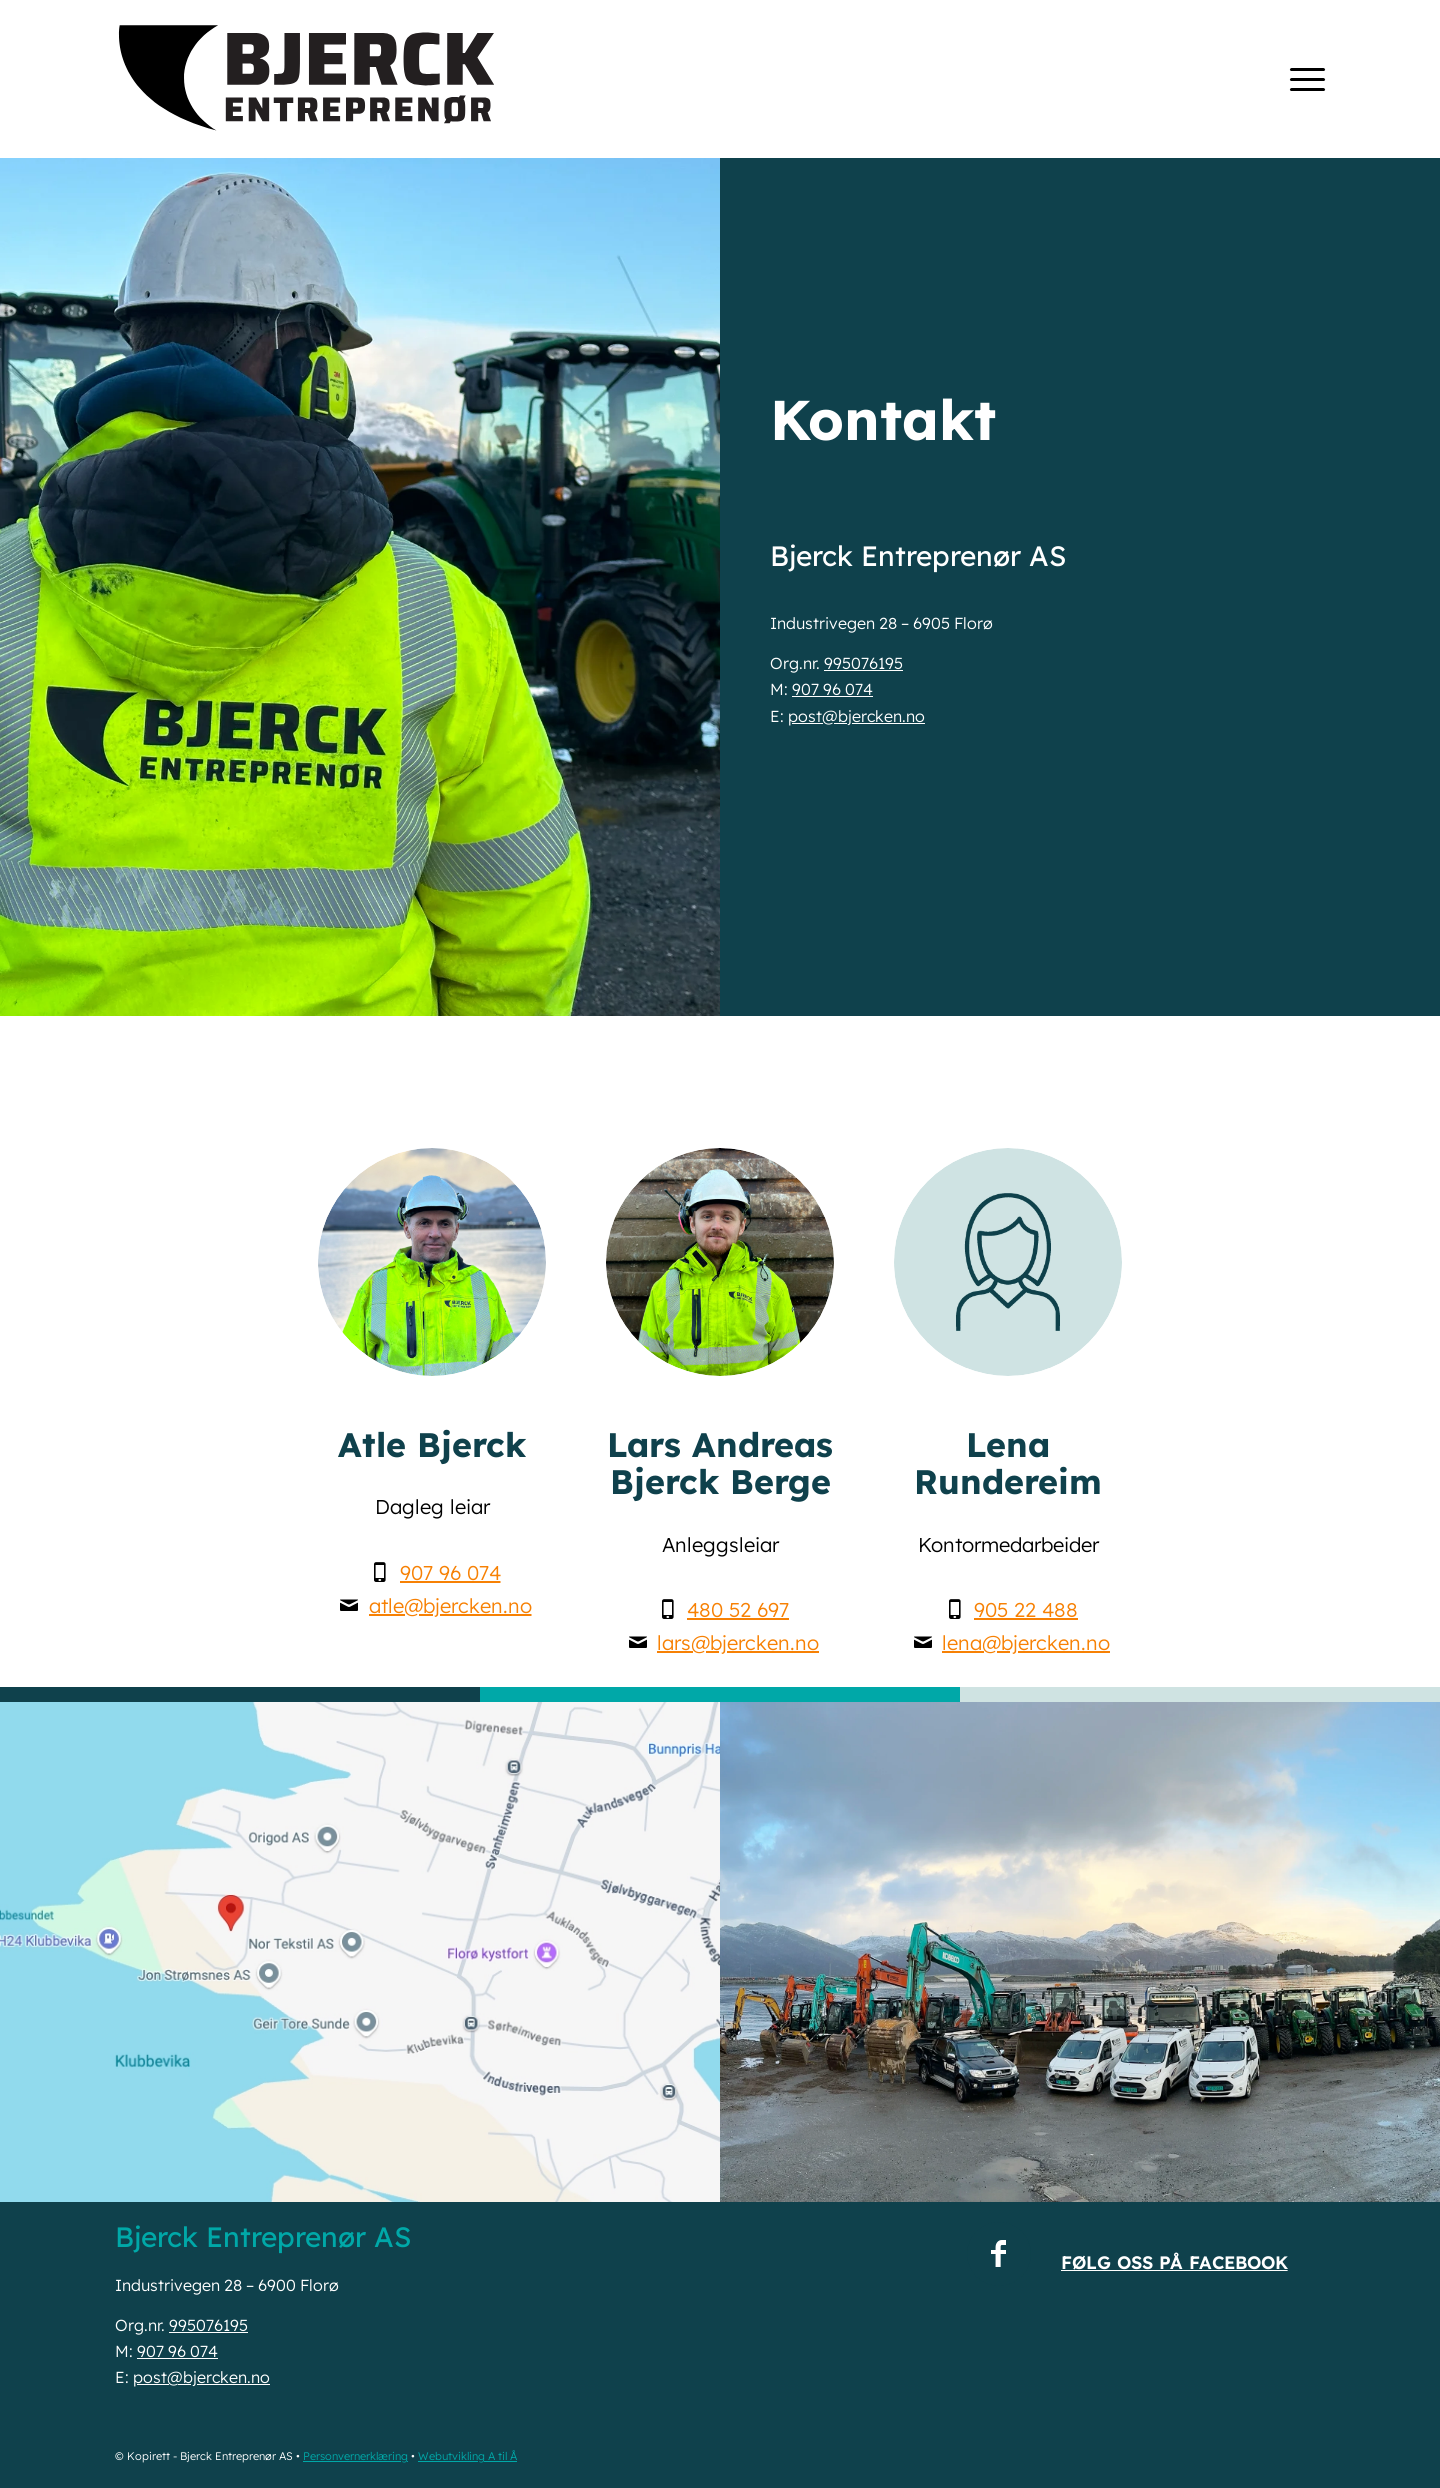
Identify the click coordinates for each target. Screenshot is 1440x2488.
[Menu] (1301, 79)
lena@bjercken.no (1026, 1642)
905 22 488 (1026, 1609)
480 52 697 (738, 1609)
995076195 (863, 663)
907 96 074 (832, 689)
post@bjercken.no (856, 716)
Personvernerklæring (355, 2456)
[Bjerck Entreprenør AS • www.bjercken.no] (308, 79)
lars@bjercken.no (738, 1642)
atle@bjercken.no (450, 1605)
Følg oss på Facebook (1174, 2262)
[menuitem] (1301, 79)
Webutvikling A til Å (467, 2456)
